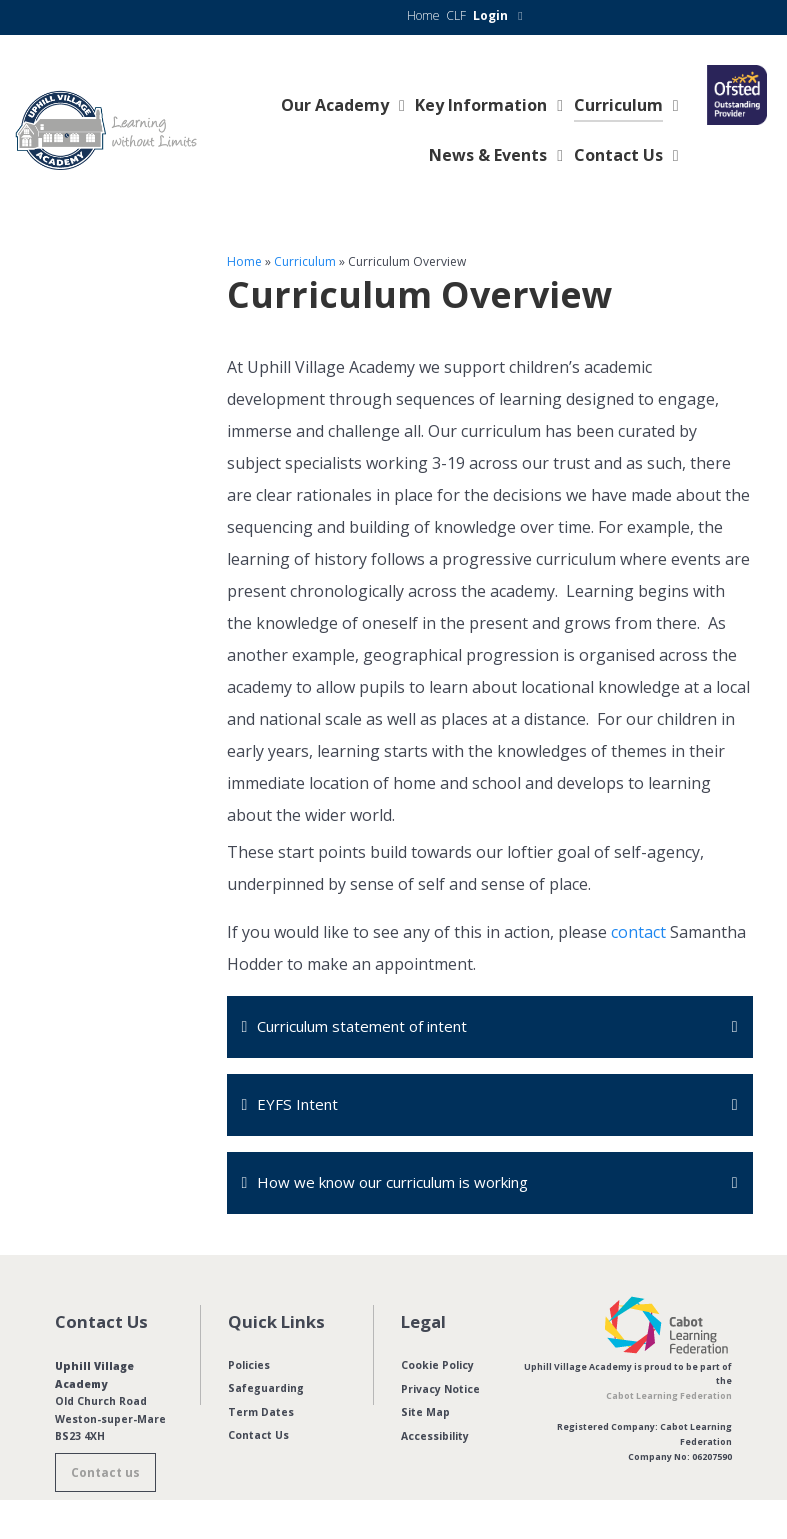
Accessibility (435, 1439)
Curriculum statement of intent (373, 1027)
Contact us (105, 1475)
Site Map (425, 1415)
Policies (249, 1368)
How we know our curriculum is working (407, 1185)
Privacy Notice (440, 1392)
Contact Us (258, 1439)
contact (638, 932)
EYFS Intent (299, 1106)
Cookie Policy (437, 1368)
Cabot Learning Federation (669, 1399)
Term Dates (261, 1415)
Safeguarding (266, 1392)
